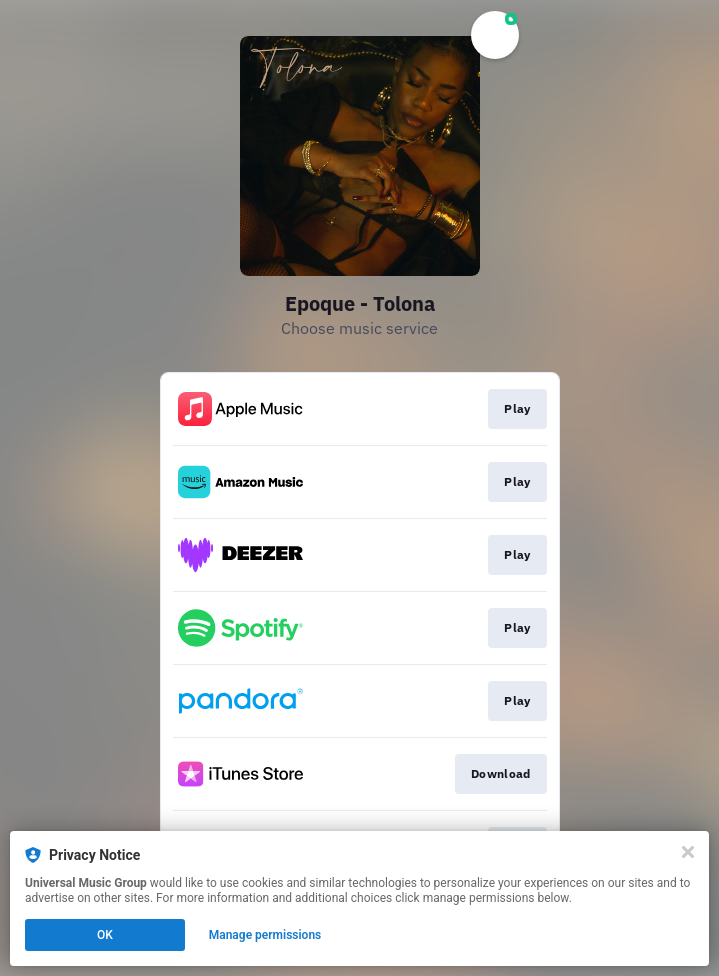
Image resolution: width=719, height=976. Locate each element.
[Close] (688, 852)
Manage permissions (265, 935)
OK (105, 935)
